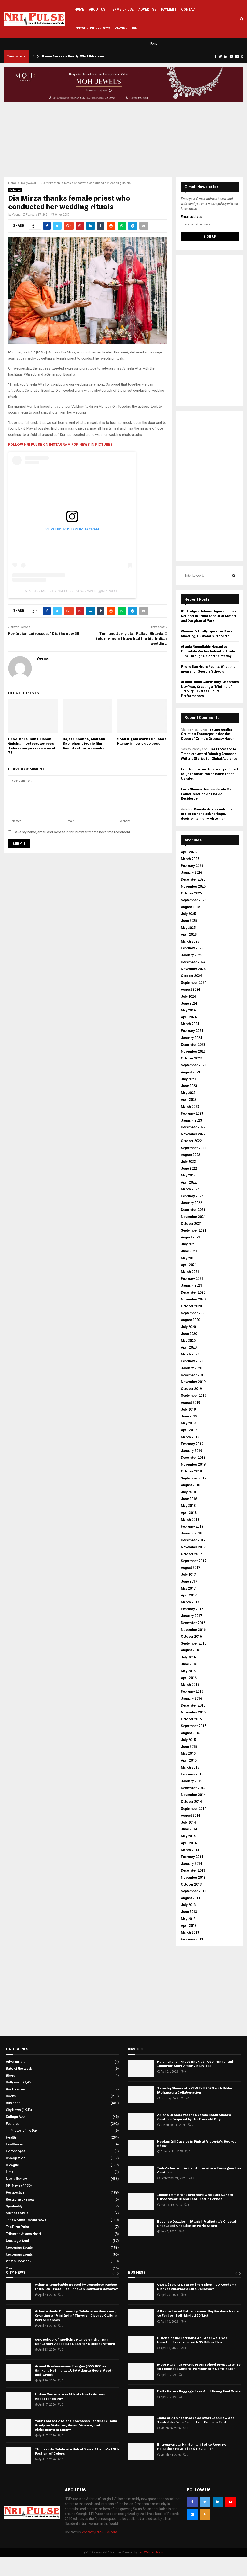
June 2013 (189, 1930)
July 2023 (188, 1098)
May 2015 (188, 1772)
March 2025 (190, 960)
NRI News (18, 52)
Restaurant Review (235, 52)
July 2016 (188, 1676)
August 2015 (190, 1752)
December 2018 (193, 1476)
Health (94, 51)
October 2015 (191, 1738)
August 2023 (190, 1091)
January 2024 (191, 1057)
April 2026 (189, 871)
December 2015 (193, 1724)
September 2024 (193, 1001)
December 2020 (193, 1311)
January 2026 (191, 891)
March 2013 (190, 1951)
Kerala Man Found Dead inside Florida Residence (207, 812)
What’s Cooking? (167, 52)
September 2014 (193, 1827)
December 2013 (193, 1889)
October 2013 (191, 1903)
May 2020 (188, 1359)
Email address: (192, 235)
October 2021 (191, 1242)
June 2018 (189, 1518)
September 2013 (193, 1910)
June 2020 (189, 1352)
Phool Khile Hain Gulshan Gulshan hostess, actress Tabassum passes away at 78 (32, 765)
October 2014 (191, 1820)
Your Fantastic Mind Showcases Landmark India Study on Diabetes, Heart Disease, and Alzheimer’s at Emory (76, 2444)
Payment (169, 9)
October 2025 (191, 912)
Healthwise (14, 2163)
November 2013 (193, 1896)
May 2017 (188, 1607)
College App (182, 52)
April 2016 (189, 1697)
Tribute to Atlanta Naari (23, 2253)
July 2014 (188, 1841)
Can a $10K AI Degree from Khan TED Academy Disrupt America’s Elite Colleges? (196, 2306)
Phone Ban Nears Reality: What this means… (74, 75)
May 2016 (188, 1690)
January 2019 (191, 1469)
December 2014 (193, 1807)
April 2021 (189, 1284)
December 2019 (193, 1394)
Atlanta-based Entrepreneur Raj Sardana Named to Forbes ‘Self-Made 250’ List (199, 2332)
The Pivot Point (153, 55)
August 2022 (190, 1174)
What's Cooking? (18, 2280)
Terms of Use (122, 9)
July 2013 (188, 1924)
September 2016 (193, 1662)
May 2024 (188, 1029)
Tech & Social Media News (26, 2239)
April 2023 (189, 1118)
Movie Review (16, 2197)
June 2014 (189, 1848)
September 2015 (193, 1745)
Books (82, 51)
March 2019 (190, 1456)
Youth (10, 2287)
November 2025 (193, 905)
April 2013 (189, 1944)
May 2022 (188, 1194)
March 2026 (190, 878)
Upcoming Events (19, 2266)
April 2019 (189, 1449)
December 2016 (193, 1642)
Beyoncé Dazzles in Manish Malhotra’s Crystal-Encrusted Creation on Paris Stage (197, 2242)
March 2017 (190, 1621)
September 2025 (193, 919)
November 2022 (193, 1153)
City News (7, 52)
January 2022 (191, 1222)
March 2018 (190, 1538)
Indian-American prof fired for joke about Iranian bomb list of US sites (209, 792)
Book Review (15, 2108)
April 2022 (189, 1201)
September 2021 (193, 1249)
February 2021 (192, 1297)
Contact (189, 9)
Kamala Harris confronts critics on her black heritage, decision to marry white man (207, 832)
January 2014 (191, 1882)
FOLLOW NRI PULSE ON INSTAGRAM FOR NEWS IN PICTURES (60, 463)
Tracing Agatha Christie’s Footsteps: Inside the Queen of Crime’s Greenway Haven (207, 752)
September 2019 (193, 1414)
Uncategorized (17, 2259)
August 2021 (190, 1256)
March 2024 (190, 1043)
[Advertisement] (123, 158)
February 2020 (192, 1380)
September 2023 (193, 1084)
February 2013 (192, 1958)
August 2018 (190, 1504)
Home (79, 9)
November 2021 (193, 1236)
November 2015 (193, 1731)
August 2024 (190, 1008)
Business (32, 51)
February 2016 (192, 1710)
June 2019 (189, 1435)
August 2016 (190, 1669)
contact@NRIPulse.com (99, 2551)
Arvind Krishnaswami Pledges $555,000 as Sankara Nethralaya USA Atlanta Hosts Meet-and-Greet (74, 2389)
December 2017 (193, 1559)
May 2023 (188, 1111)
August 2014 (190, 1834)
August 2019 (190, 1421)
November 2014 (193, 1814)
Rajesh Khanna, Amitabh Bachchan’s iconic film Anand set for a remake (84, 762)
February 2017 (192, 1628)
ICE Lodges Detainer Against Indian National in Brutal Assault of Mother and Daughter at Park (209, 634)
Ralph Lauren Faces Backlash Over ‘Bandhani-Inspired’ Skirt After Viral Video (195, 2082)
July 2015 (188, 1759)
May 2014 (188, 1855)
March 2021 (190, 1290)
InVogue (127, 51)
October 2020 (191, 1325)
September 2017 (193, 1580)
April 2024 (189, 1036)
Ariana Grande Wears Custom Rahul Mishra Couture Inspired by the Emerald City (194, 2136)
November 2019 (193, 1401)
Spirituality (14, 2225)
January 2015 (191, 1800)
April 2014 (189, 1862)
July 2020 (188, 1346)
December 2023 (193, 1063)
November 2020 (193, 1318)
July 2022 (188, 1180)
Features (48, 51)
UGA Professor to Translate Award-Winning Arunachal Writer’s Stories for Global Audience (209, 772)
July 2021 (188, 1263)
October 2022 (191, 1160)
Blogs (10, 2094)
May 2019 (188, 1442)
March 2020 (190, 1373)
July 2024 (188, 1015)
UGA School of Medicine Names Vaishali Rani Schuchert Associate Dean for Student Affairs (75, 2360)
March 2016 (190, 1703)
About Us (97, 9)
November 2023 (193, 1070)
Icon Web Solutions (150, 2571)
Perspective (126, 28)
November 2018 (193, 1483)
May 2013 (188, 1938)
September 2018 (193, 1497)
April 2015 (189, 1779)
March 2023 (190, 1125)
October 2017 (191, 1573)
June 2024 (189, 1022)
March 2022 (190, 1208)
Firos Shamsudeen (195, 808)
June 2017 (189, 1600)
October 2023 (191, 1077)
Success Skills (17, 2232)
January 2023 (191, 1139)
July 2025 (188, 933)
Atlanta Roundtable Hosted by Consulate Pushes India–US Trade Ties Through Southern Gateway (208, 670)
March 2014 (190, 1869)
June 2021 (189, 1270)
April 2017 (189, 1614)
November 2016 (193, 1648)
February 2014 (192, 1876)
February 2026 (192, 884)
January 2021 (191, 1304)
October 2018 (191, 1490)
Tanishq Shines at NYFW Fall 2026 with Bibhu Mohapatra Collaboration (194, 2109)
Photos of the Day (24, 2149)
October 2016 (191, 1655)
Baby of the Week (19, 2087)
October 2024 (191, 995)
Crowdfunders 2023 (92, 28)
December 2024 (193, 981)
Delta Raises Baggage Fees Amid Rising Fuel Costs (199, 2410)
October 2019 (191, 1407)
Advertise (147, 9)
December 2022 (193, 1146)
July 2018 (188, 1511)
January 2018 (191, 1552)
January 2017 (191, 1635)
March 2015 (190, 1786)
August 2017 (190, 1586)
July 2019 (188, 1428)
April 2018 (189, 1531)
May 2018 (188, 1524)
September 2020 (193, 1332)
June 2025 (189, 939)
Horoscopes (15, 2170)
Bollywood (217, 51)
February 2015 (192, 1793)
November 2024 (193, 988)
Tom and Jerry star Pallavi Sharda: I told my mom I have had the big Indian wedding (131, 657)
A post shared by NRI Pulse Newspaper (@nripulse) (72, 610)
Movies (141, 51)
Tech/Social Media (198, 52)
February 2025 (192, 967)
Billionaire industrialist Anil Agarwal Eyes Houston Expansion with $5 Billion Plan (192, 2359)
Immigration (110, 51)
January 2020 (191, 1387)
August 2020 (190, 1339)
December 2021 (193, 1228)
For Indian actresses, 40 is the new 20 (43, 652)
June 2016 (189, 1683)
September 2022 (193, 1167)
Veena (16, 233)
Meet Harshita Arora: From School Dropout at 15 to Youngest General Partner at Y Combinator (199, 2385)
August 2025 (190, 926)
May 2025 (188, 946)
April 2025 (189, 953)
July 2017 (188, 1593)
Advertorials (15, 2080)
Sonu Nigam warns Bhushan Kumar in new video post (141, 760)
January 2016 (191, 1717)
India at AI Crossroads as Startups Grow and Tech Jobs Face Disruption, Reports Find (196, 2439)
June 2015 (189, 1765)
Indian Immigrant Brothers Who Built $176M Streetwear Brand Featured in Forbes (195, 2216)
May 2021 (188, 1277)
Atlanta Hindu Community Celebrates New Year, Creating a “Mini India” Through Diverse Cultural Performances (76, 2334)
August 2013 (190, 1917)
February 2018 (192, 1545)
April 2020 (189, 1366)
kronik (186, 788)
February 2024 (192, 1049)
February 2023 (192, 1132)
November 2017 (193, 1566)
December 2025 (193, 898)
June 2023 (189, 1105)
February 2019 (192, 1463)
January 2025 (191, 974)
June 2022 (189, 1187)
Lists (9, 2191)
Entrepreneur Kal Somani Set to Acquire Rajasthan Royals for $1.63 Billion (191, 2465)
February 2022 (192, 1215)
